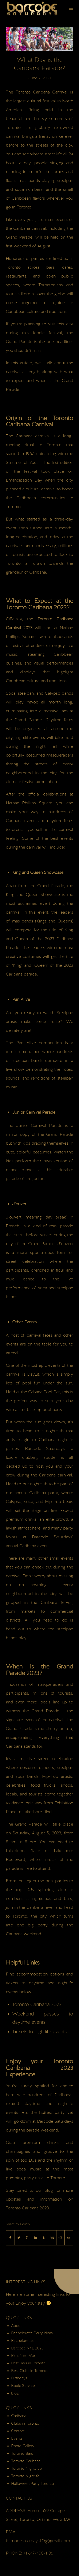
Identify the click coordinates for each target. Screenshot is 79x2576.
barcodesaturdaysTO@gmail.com (38, 2541)
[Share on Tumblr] (44, 2237)
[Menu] (71, 8)
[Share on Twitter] (19, 2237)
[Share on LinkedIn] (35, 2237)
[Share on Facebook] (10, 2237)
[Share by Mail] (69, 2237)
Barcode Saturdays (54, 2121)
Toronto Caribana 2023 (36, 2004)
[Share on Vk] (52, 2237)
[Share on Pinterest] (27, 2237)
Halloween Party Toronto (32, 2483)
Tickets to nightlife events (39, 2032)
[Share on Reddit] (60, 2237)
